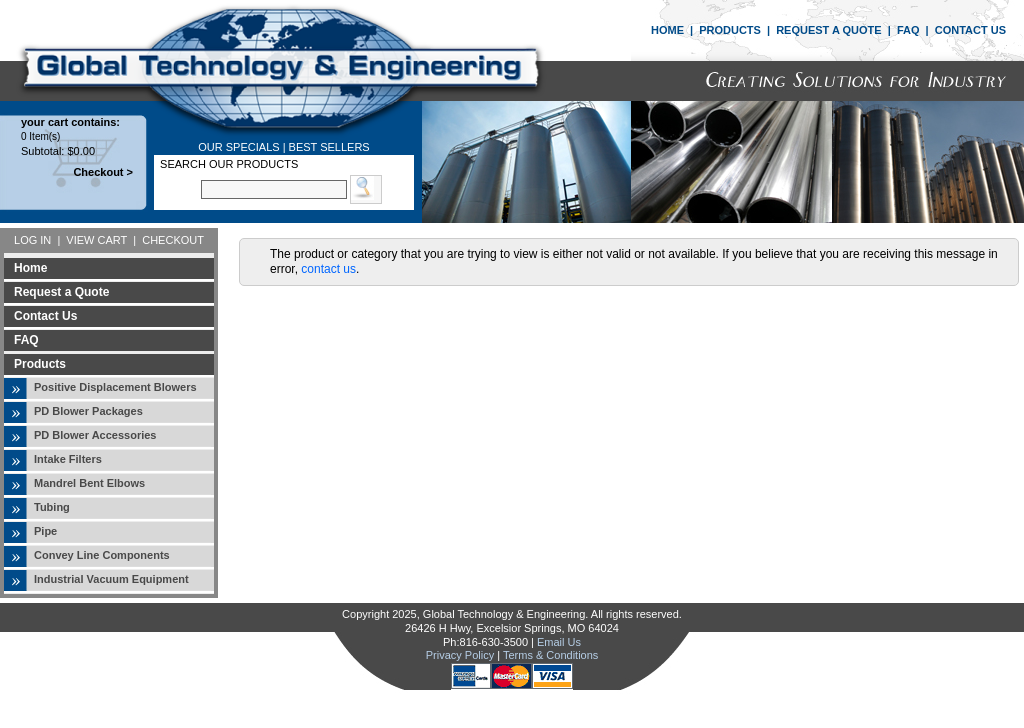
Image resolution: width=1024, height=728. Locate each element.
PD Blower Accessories (95, 435)
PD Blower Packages (88, 411)
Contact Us (45, 316)
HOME (667, 30)
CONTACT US (970, 30)
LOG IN (32, 240)
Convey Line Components (102, 555)
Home (30, 268)
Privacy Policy (460, 655)
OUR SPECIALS (238, 147)
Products (40, 364)
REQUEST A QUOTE (829, 30)
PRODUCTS (730, 30)
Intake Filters (68, 459)
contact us (328, 269)
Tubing (52, 507)
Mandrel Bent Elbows (89, 483)
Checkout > (103, 172)
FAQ (908, 30)
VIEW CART (96, 240)
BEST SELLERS (329, 147)
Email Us (559, 642)
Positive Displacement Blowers (115, 387)
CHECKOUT (173, 240)
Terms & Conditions (550, 655)
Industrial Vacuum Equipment (111, 579)
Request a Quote (61, 292)
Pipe (45, 531)
